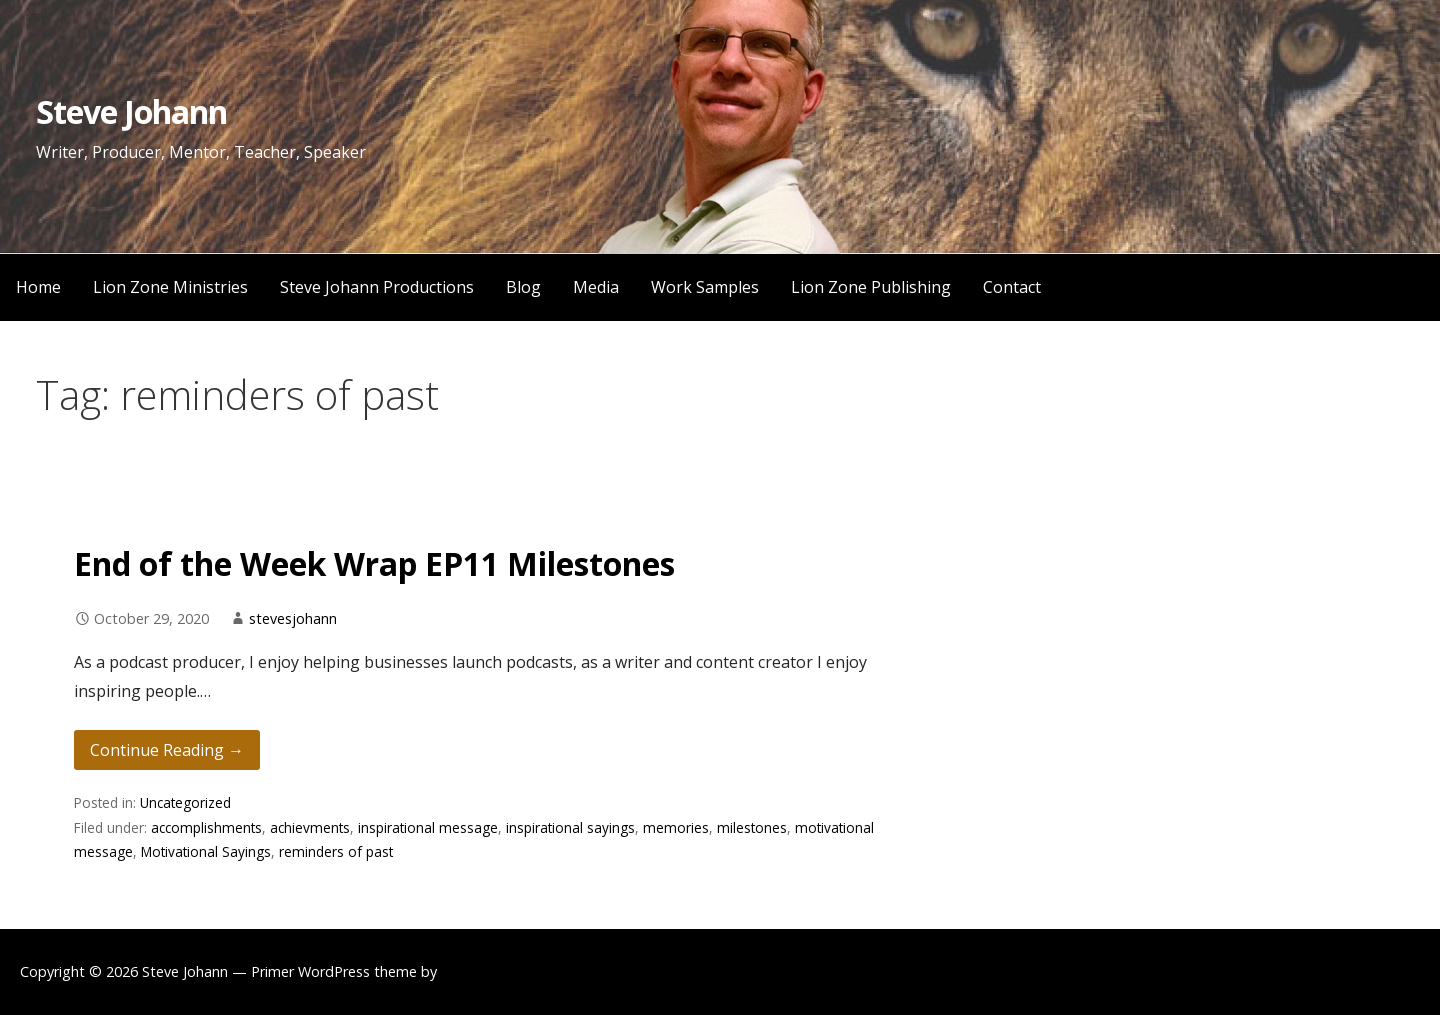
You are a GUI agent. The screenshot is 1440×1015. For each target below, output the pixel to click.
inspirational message (428, 827)
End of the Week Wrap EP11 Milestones (374, 563)
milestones (752, 827)
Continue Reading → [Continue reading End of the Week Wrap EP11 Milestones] (167, 750)
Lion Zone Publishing (871, 287)
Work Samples (705, 287)
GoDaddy (472, 971)
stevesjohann (293, 618)
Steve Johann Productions (377, 287)
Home (38, 287)
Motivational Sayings (206, 851)
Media (596, 287)
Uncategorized (185, 802)
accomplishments (206, 827)
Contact (1012, 287)
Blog (523, 287)
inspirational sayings (570, 827)
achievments (310, 827)
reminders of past (336, 851)
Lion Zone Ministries (170, 287)
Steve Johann (131, 111)
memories (676, 827)
